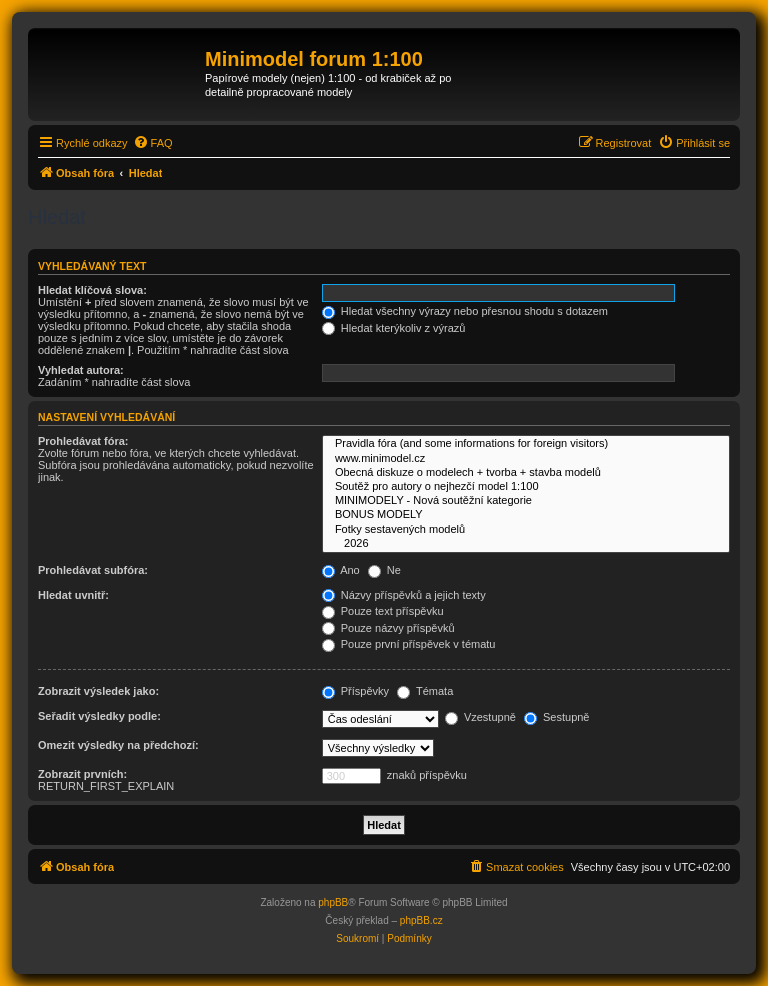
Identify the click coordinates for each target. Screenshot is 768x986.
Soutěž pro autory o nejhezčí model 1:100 (526, 487)
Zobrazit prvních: (82, 774)
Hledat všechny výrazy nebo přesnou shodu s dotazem (465, 311)
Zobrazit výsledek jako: (98, 691)
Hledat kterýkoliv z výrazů (394, 328)
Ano (341, 570)
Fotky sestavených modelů (526, 530)
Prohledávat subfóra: (93, 570)
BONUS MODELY (526, 515)
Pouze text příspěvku (383, 611)
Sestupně (557, 717)
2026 (526, 544)
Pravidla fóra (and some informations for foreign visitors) (526, 444)
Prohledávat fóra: (83, 441)
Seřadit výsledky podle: (99, 716)
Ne (384, 570)
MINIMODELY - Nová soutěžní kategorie (526, 501)
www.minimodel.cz (526, 459)
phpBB (333, 902)
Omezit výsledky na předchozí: (118, 745)
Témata (425, 691)
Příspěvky (355, 691)
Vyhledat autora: (81, 370)
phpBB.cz (421, 920)
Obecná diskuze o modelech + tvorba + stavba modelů (526, 473)
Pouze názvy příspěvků (388, 628)
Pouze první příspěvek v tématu (409, 644)
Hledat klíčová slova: (92, 290)
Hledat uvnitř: (73, 595)
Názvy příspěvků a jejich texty (404, 595)
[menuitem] (153, 143)
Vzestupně (480, 717)
